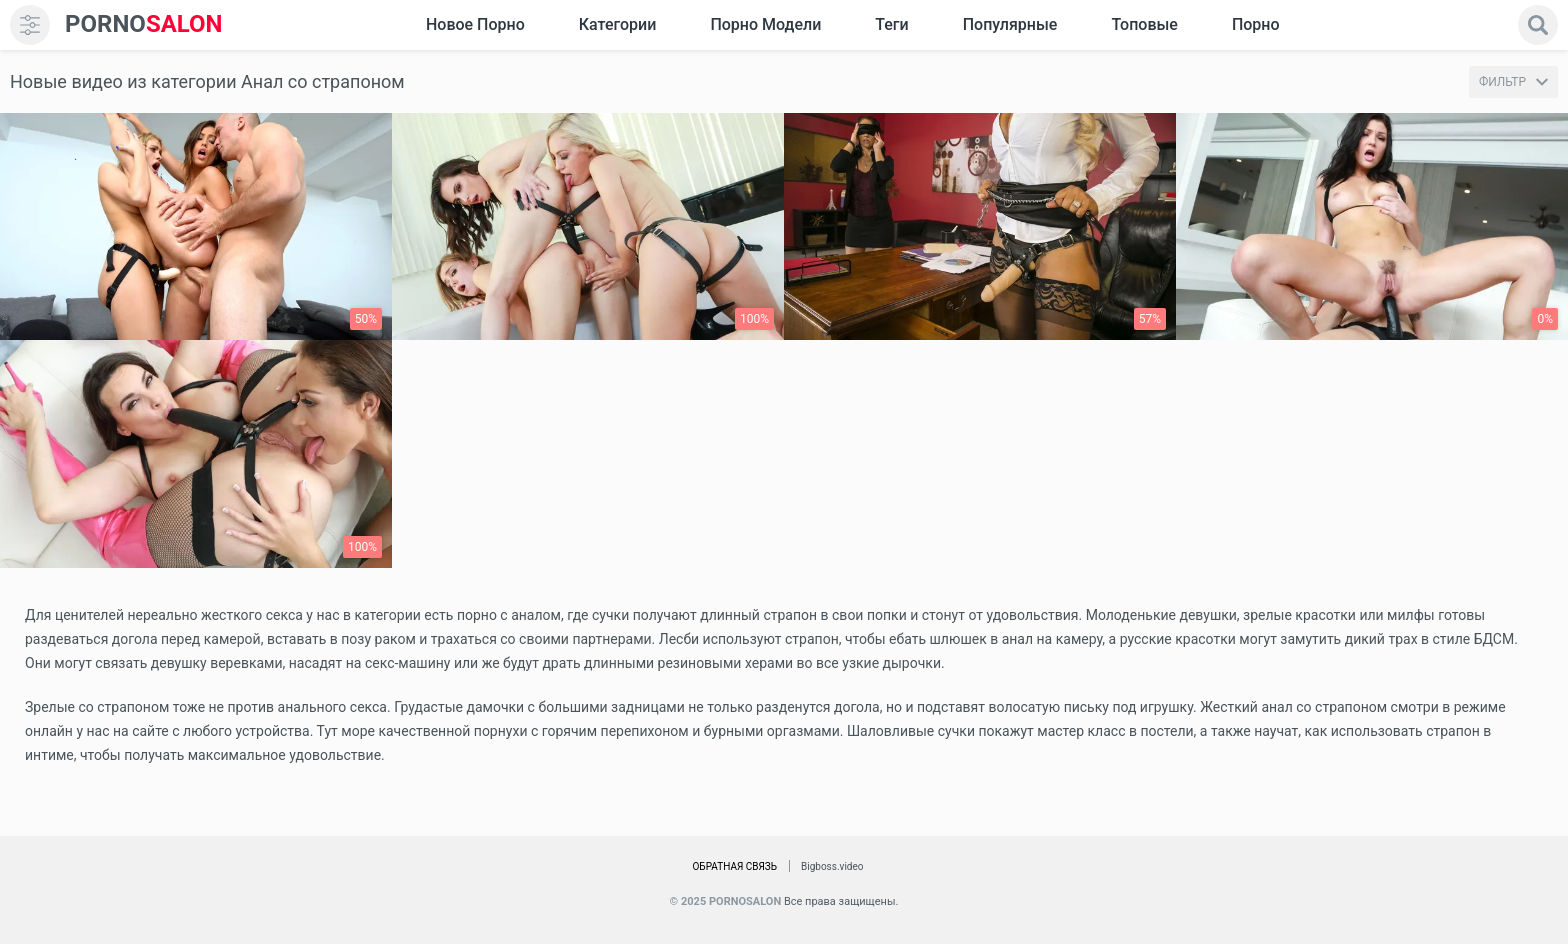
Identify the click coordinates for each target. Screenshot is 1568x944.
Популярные (1010, 24)
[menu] (30, 25)
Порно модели (765, 24)
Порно (1256, 24)
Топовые (1144, 24)
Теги (891, 24)
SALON (144, 24)
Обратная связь (734, 866)
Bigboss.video (832, 866)
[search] (1538, 25)
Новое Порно (475, 24)
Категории (618, 24)
